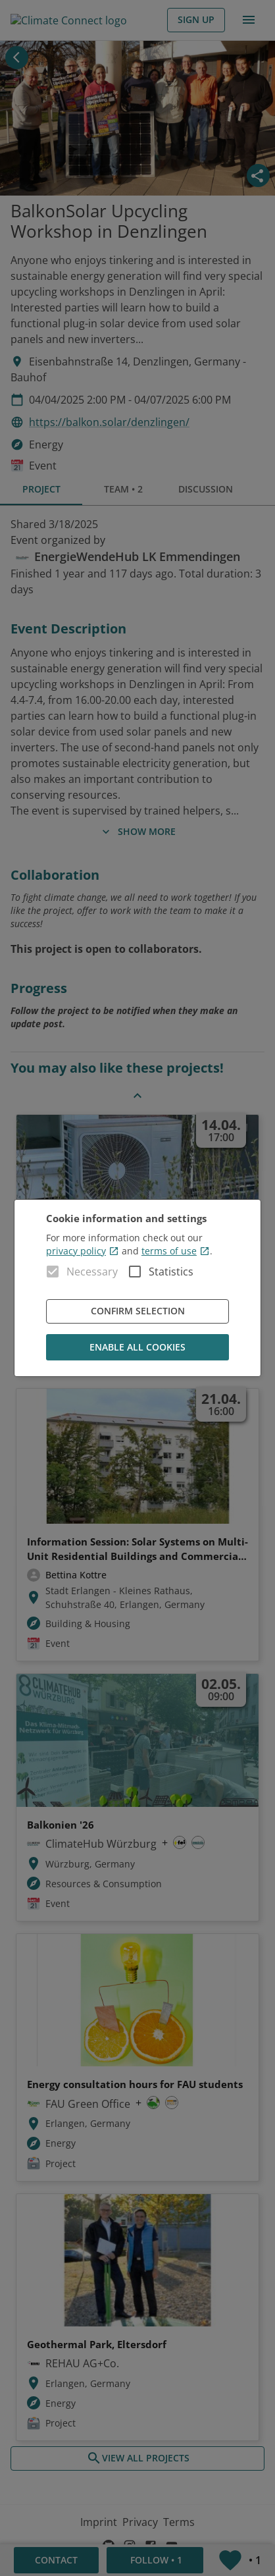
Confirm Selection (137, 1311)
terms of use (175, 1251)
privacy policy (82, 1251)
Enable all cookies (137, 1347)
